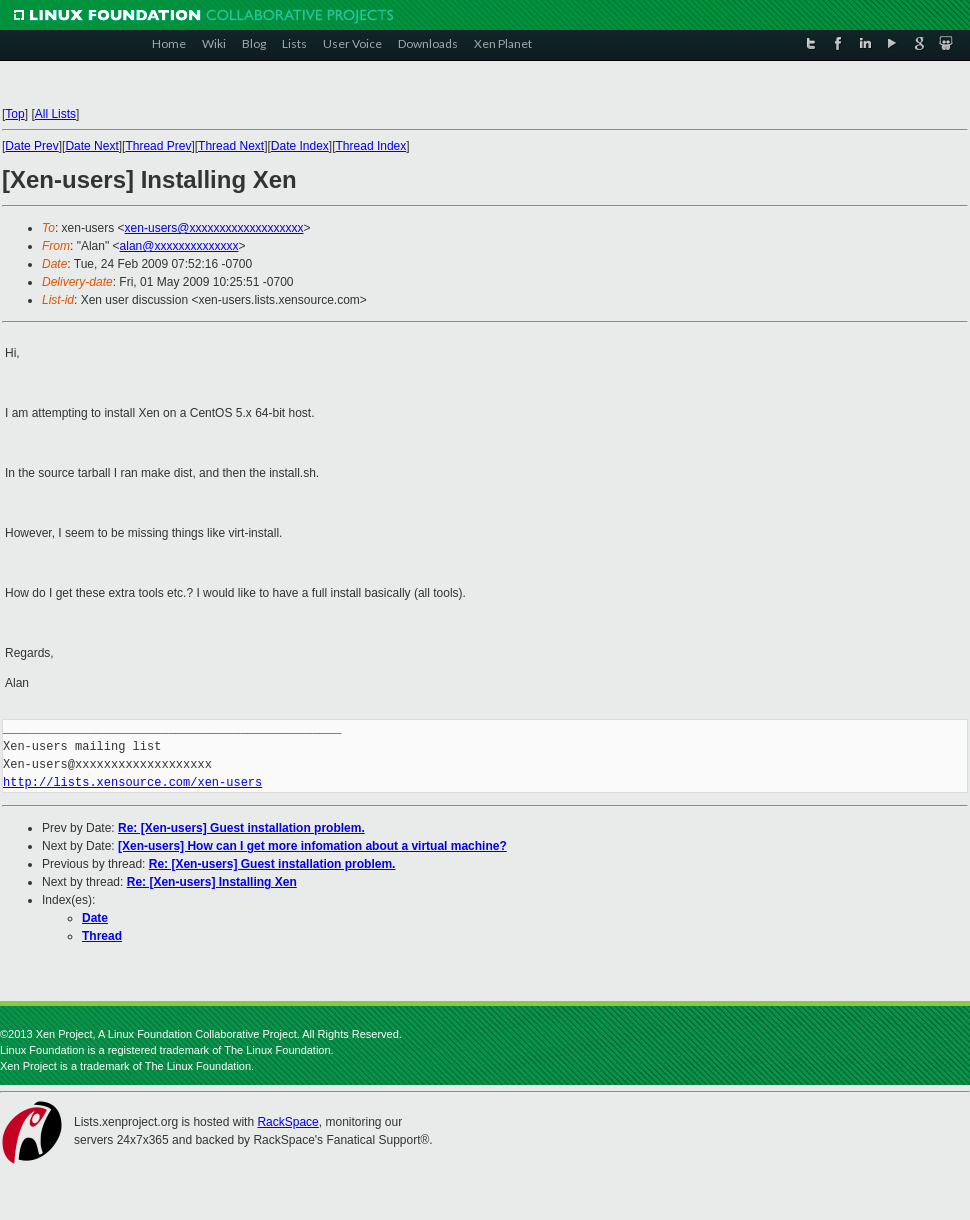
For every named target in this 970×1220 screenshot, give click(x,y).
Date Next (91, 146)
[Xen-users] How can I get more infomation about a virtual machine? (312, 846)
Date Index (300, 146)
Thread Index (371, 146)
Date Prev (31, 146)
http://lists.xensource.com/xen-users (132, 782)
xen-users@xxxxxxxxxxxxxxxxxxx (214, 228)
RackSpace (287, 1122)
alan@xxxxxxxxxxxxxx (179, 246)
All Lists (55, 114)
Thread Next (231, 146)
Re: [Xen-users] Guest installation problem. (241, 828)
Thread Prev (158, 146)
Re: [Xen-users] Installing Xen (212, 882)
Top (14, 114)
